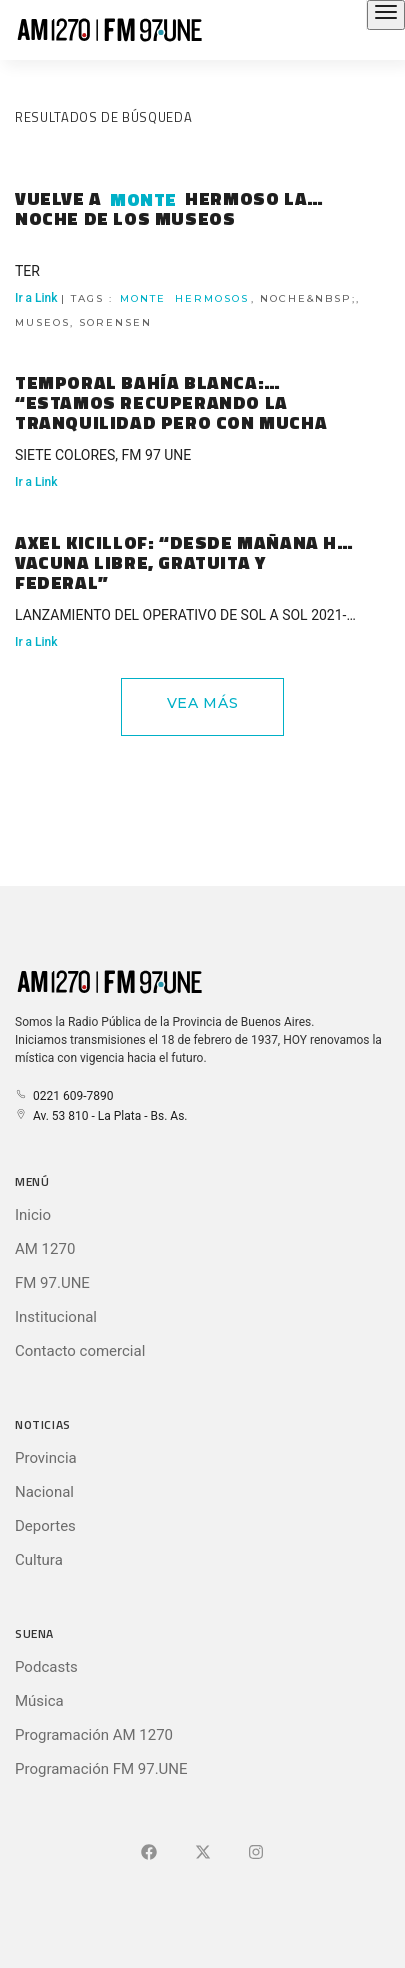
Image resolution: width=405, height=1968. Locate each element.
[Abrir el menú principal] (386, 15)
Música (39, 1701)
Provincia (46, 1458)
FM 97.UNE (52, 1283)
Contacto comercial (80, 1351)
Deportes (45, 1526)
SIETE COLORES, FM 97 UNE (103, 455)
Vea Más (203, 703)
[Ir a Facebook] (149, 1853)
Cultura (39, 1560)
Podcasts (46, 1667)
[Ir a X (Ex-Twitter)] (203, 1853)
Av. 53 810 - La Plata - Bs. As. (101, 1116)
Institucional (56, 1317)
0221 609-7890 (64, 1096)
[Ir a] (256, 1853)
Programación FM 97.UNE (101, 1769)
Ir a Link (36, 482)
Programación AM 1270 (94, 1735)
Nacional (44, 1492)
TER (27, 271)
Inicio (33, 1215)
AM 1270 (45, 1249)
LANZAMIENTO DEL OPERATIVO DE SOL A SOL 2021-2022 (180, 618)
